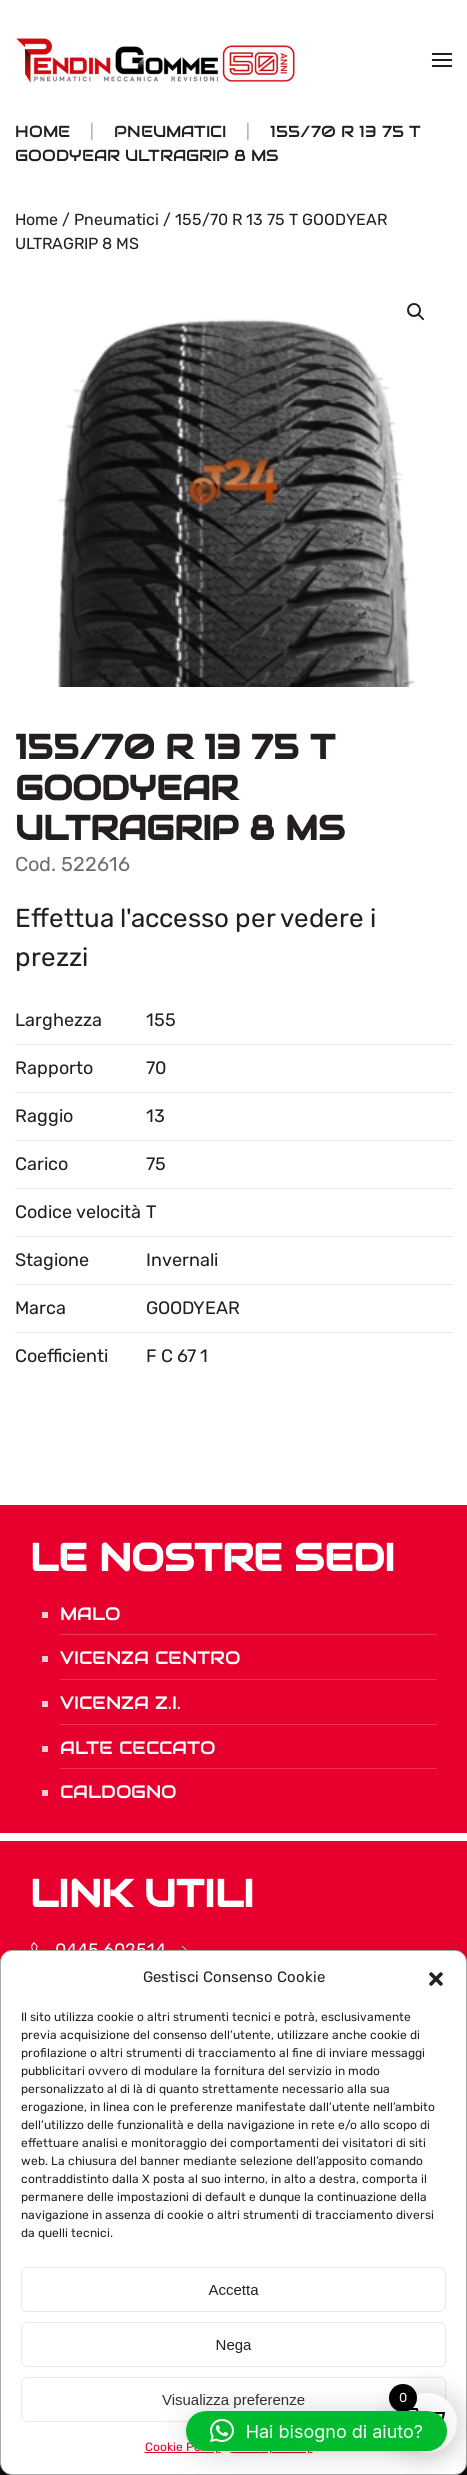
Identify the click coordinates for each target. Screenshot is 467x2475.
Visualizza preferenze (233, 2399)
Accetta (233, 2289)
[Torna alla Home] (158, 60)
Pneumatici (116, 219)
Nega (234, 2344)
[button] (436, 1977)
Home (36, 219)
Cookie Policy (183, 2447)
